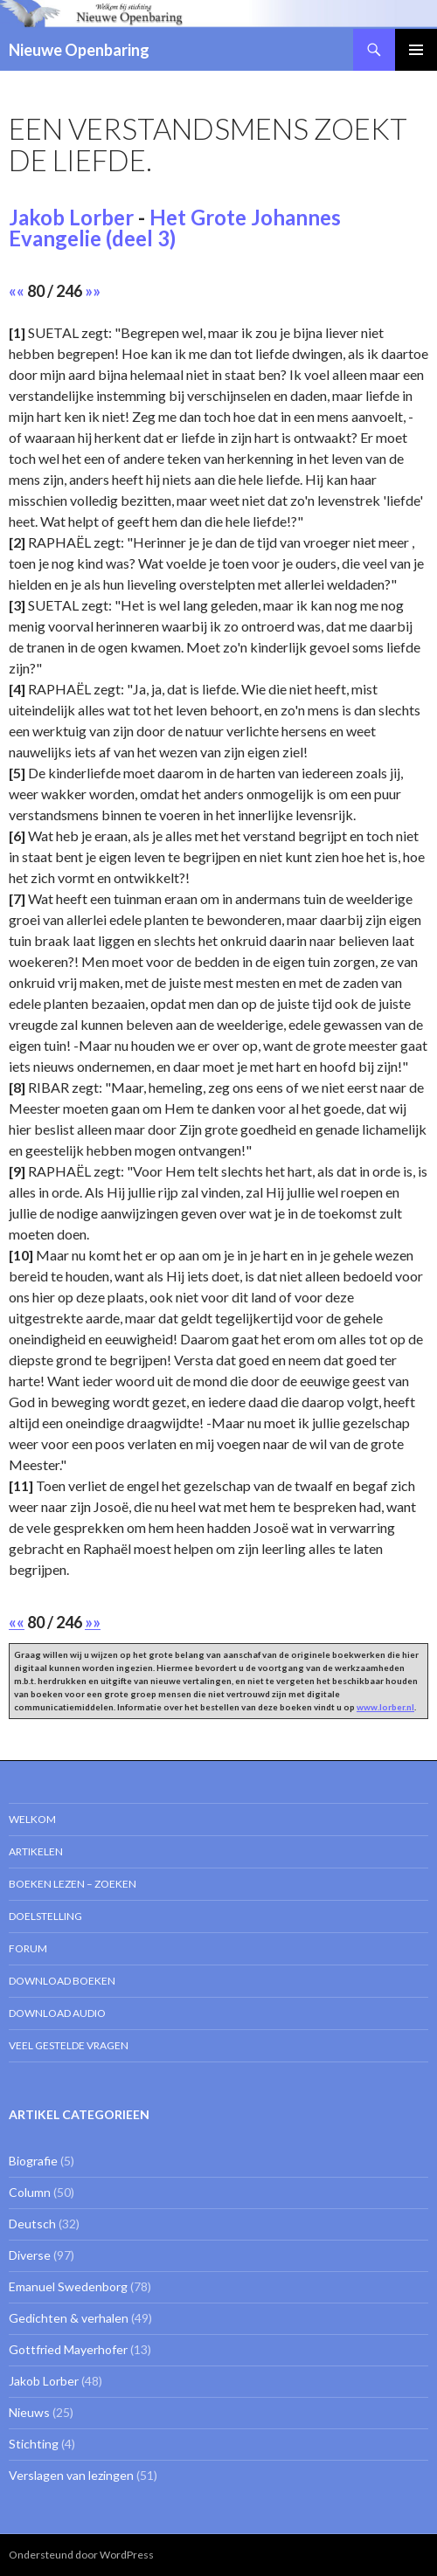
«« (16, 290)
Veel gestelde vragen (68, 2045)
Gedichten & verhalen (68, 2317)
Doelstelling (45, 1916)
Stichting (34, 2443)
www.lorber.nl (385, 1707)
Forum (28, 1948)
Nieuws (29, 2412)
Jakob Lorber (71, 217)
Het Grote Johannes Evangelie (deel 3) (175, 227)
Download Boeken (62, 1980)
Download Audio (57, 2013)
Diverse (30, 2255)
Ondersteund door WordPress (81, 2554)
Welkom (32, 1819)
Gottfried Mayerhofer (68, 2349)
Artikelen (36, 1851)
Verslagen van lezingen (71, 2475)
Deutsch (32, 2223)
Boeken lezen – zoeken (72, 1883)
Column (30, 2192)
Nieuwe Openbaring (79, 49)
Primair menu (416, 50)
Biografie (33, 2160)
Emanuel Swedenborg (68, 2286)
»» (93, 290)
